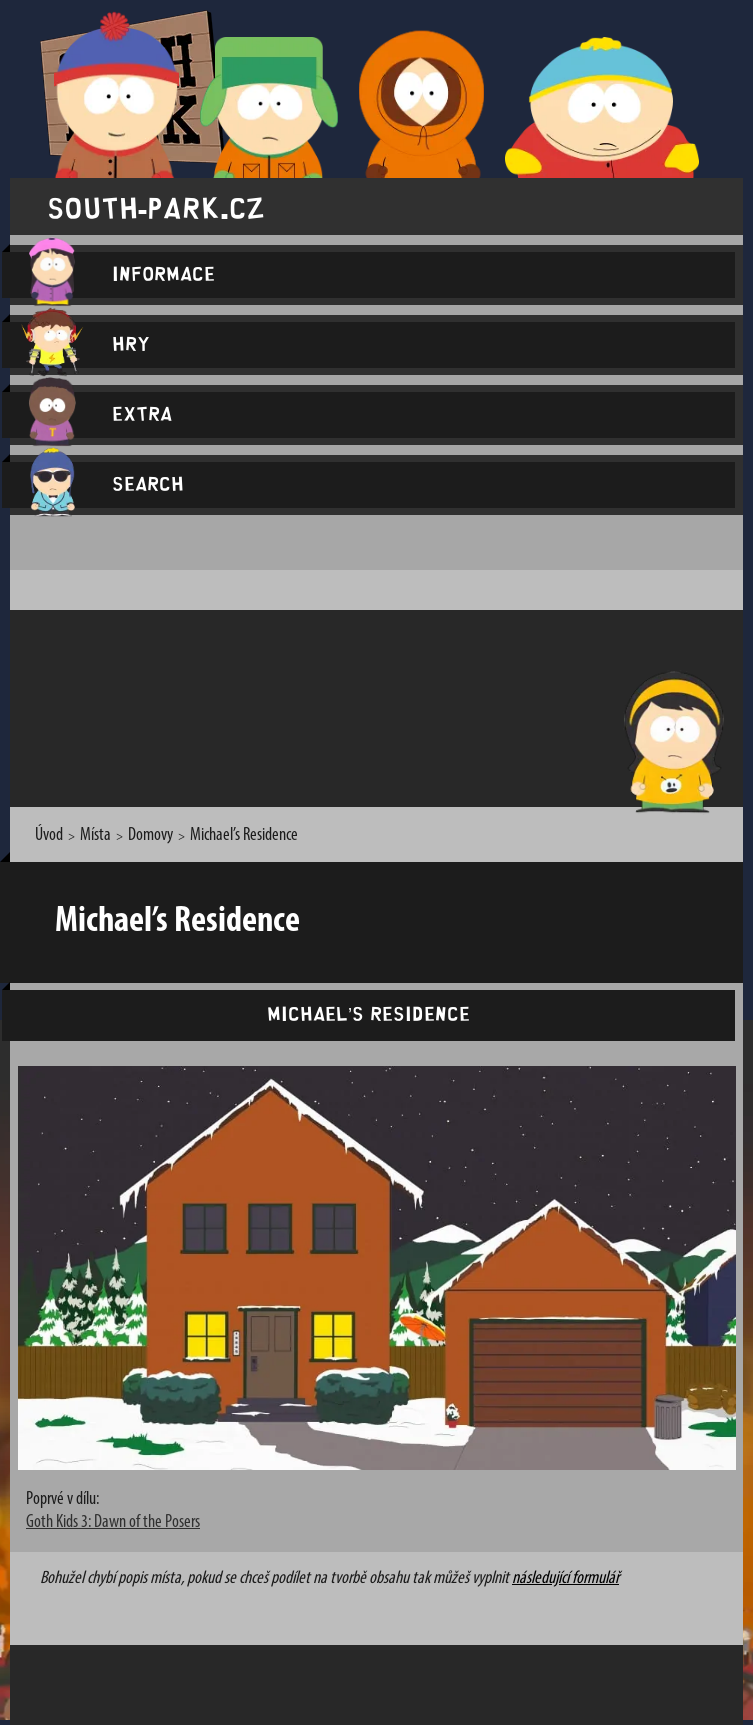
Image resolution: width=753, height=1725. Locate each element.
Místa (95, 835)
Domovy (150, 835)
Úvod (49, 835)
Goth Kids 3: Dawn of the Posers (113, 1522)
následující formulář (565, 1578)
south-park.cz (156, 206)
